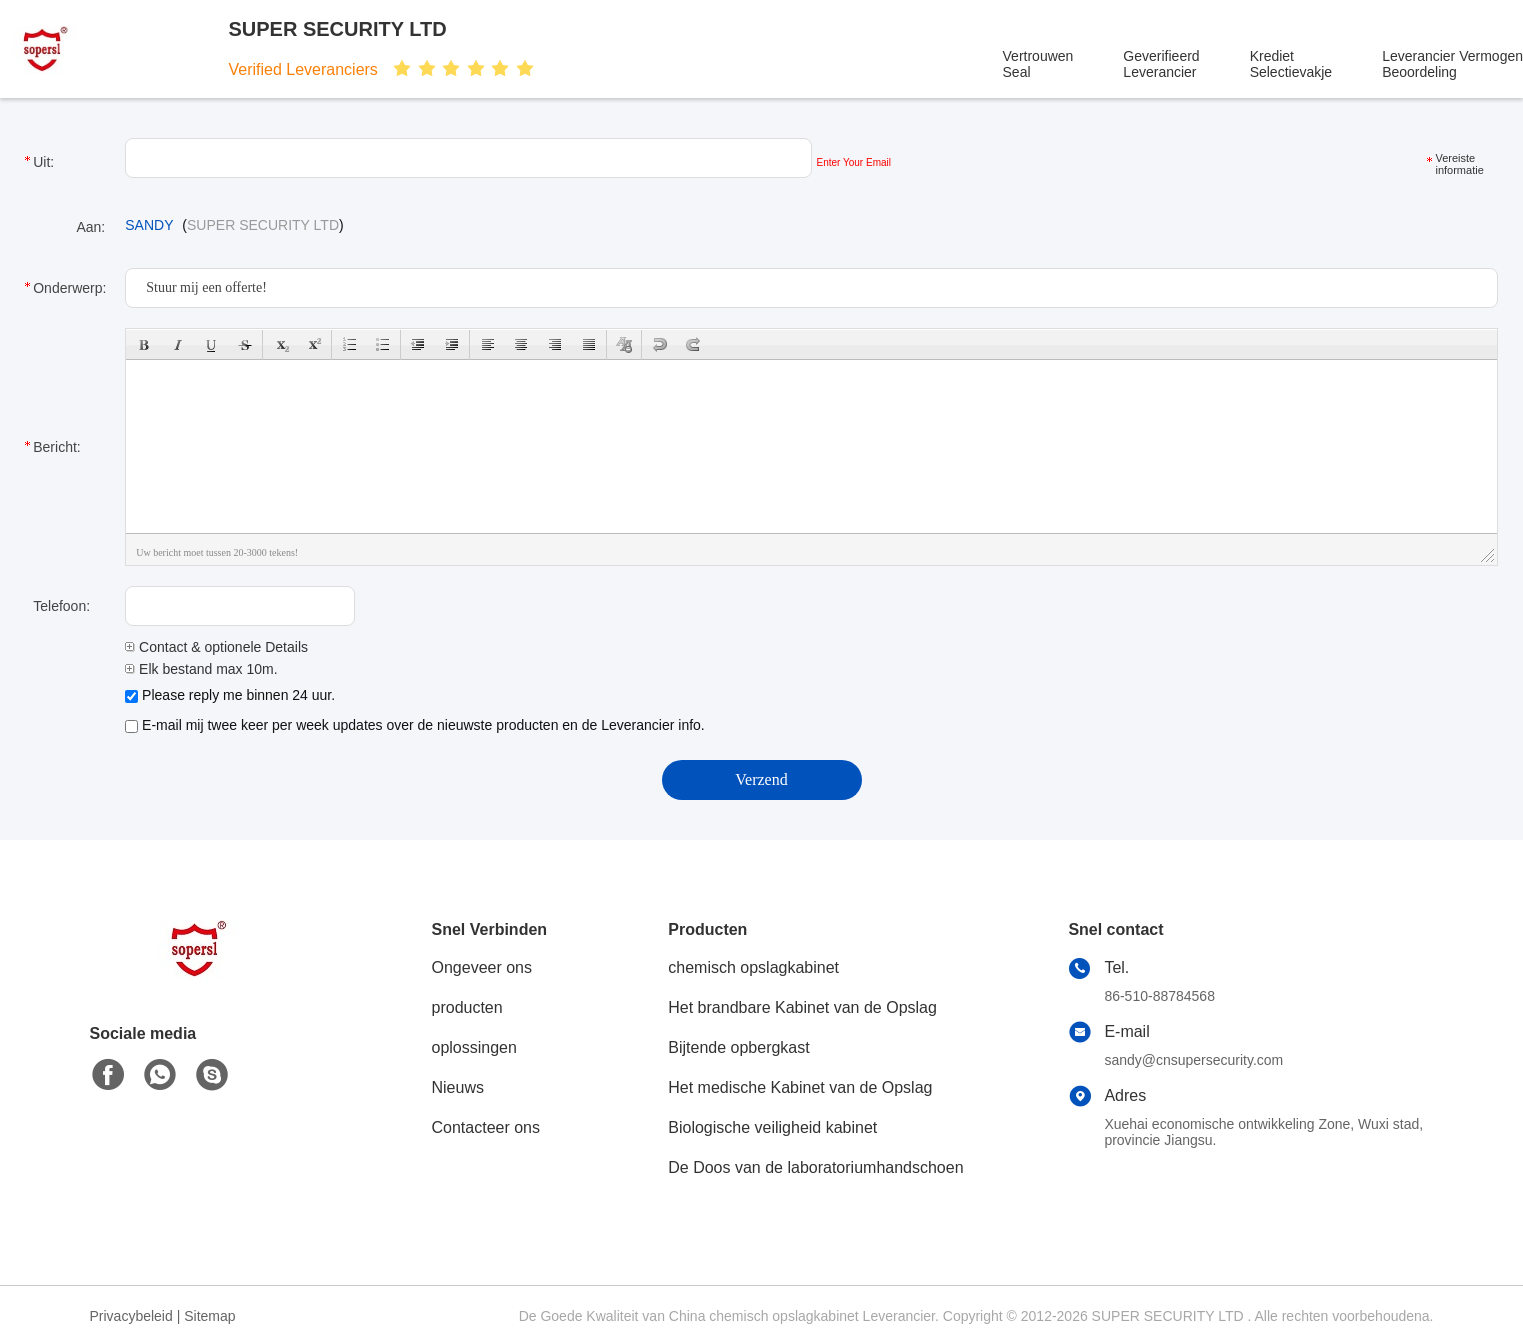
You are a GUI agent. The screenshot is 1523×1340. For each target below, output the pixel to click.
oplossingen (474, 1047)
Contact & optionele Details (216, 647)
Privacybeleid (131, 1316)
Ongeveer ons (482, 967)
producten (467, 1007)
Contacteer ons (486, 1127)
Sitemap (209, 1316)
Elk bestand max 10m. (201, 669)
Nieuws (458, 1087)
